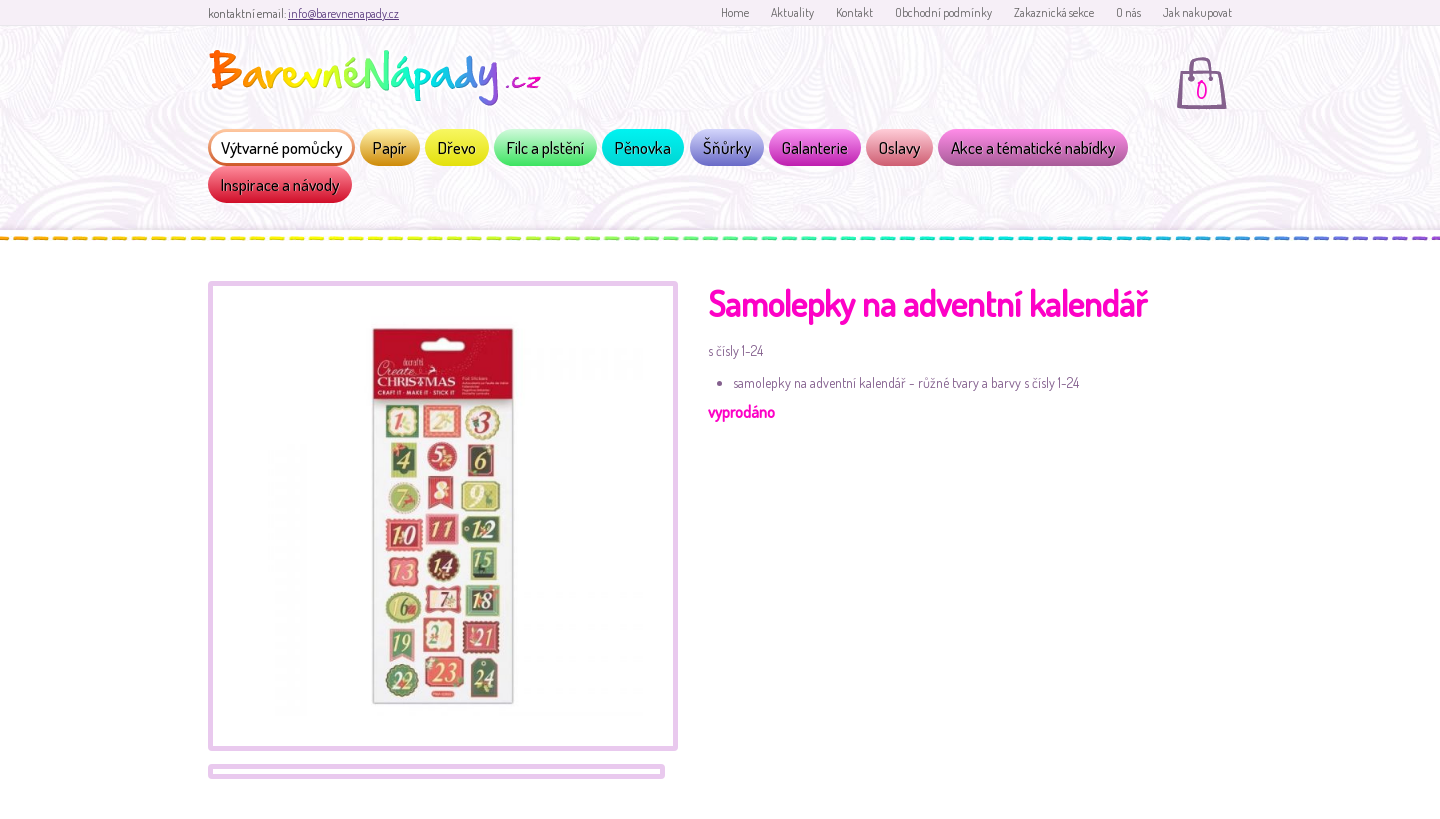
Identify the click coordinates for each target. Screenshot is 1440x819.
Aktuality (792, 12)
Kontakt (854, 12)
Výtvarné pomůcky (281, 147)
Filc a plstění (545, 147)
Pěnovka (643, 147)
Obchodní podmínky (943, 12)
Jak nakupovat (1197, 12)
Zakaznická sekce (1054, 12)
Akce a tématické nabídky (1033, 147)
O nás (1128, 12)
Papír (390, 147)
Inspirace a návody (280, 184)
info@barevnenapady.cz (343, 13)
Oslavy (899, 147)
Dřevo (457, 147)
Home (735, 12)
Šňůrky (727, 147)
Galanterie (815, 147)
